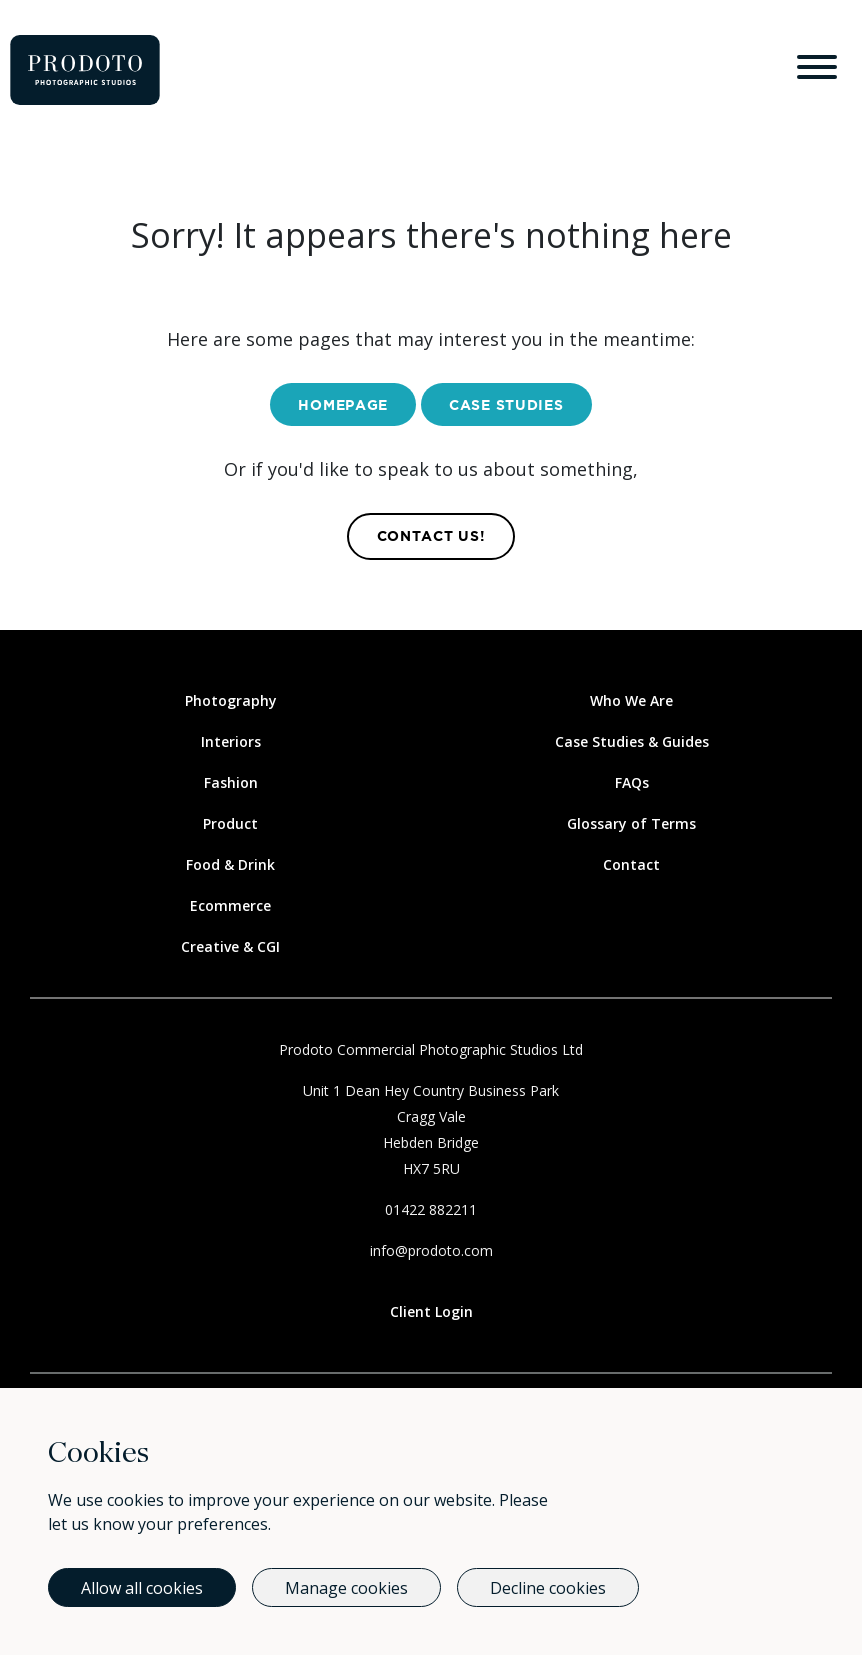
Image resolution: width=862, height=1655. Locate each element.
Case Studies (506, 406)
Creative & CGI (230, 946)
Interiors (231, 741)
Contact (631, 864)
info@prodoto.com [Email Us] (431, 1250)
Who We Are (631, 700)
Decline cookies (548, 1588)
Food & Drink (230, 864)
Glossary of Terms (631, 823)
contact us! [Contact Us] (431, 537)
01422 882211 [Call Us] (431, 1209)
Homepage (343, 406)
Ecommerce (230, 905)
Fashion (231, 782)
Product (230, 823)
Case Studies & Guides (632, 741)
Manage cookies (346, 1588)
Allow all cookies (142, 1588)
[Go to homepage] (85, 70)
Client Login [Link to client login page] (431, 1311)
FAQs (632, 782)
